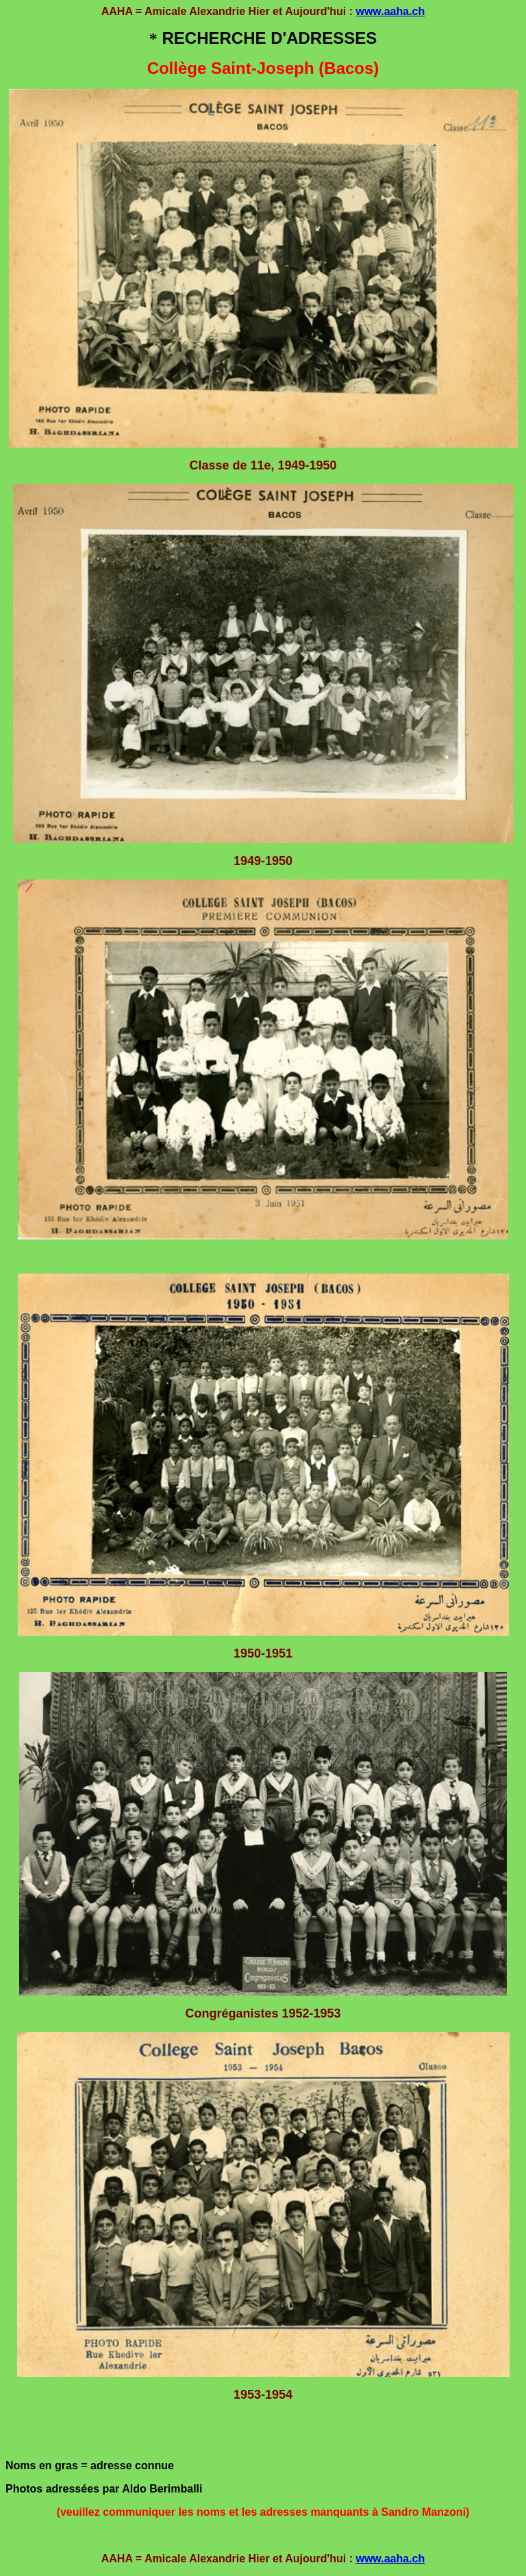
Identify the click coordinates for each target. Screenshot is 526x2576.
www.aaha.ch (390, 11)
